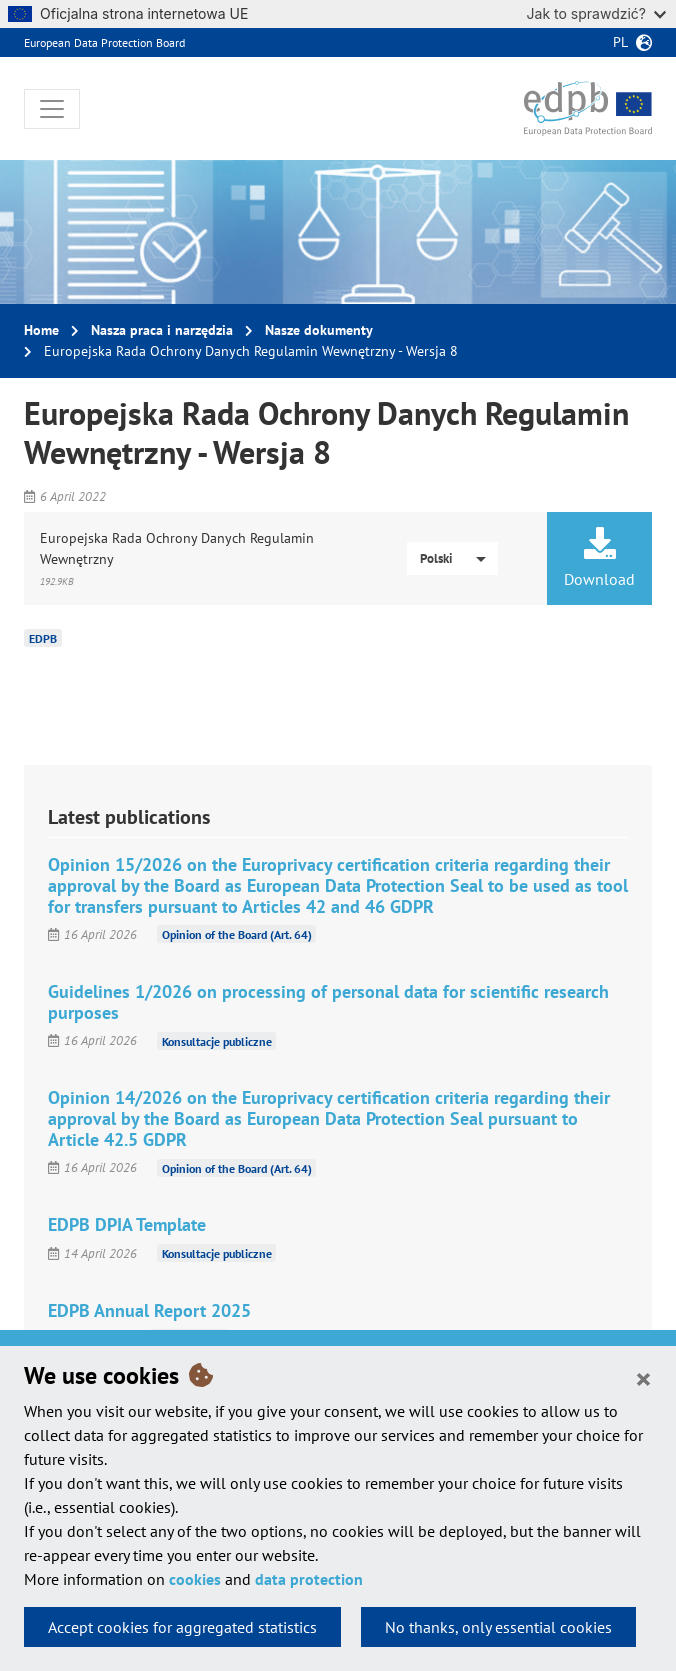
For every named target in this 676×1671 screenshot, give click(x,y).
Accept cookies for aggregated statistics (182, 1627)
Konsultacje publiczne (217, 1040)
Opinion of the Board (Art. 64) (237, 934)
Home (41, 330)
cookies (195, 1579)
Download (599, 558)
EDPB (43, 638)
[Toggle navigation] (52, 109)
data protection (309, 1579)
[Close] (643, 1378)
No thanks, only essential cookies (498, 1627)
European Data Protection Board (104, 42)
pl (620, 42)
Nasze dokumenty (319, 330)
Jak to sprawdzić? (596, 13)
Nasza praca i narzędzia (162, 330)
